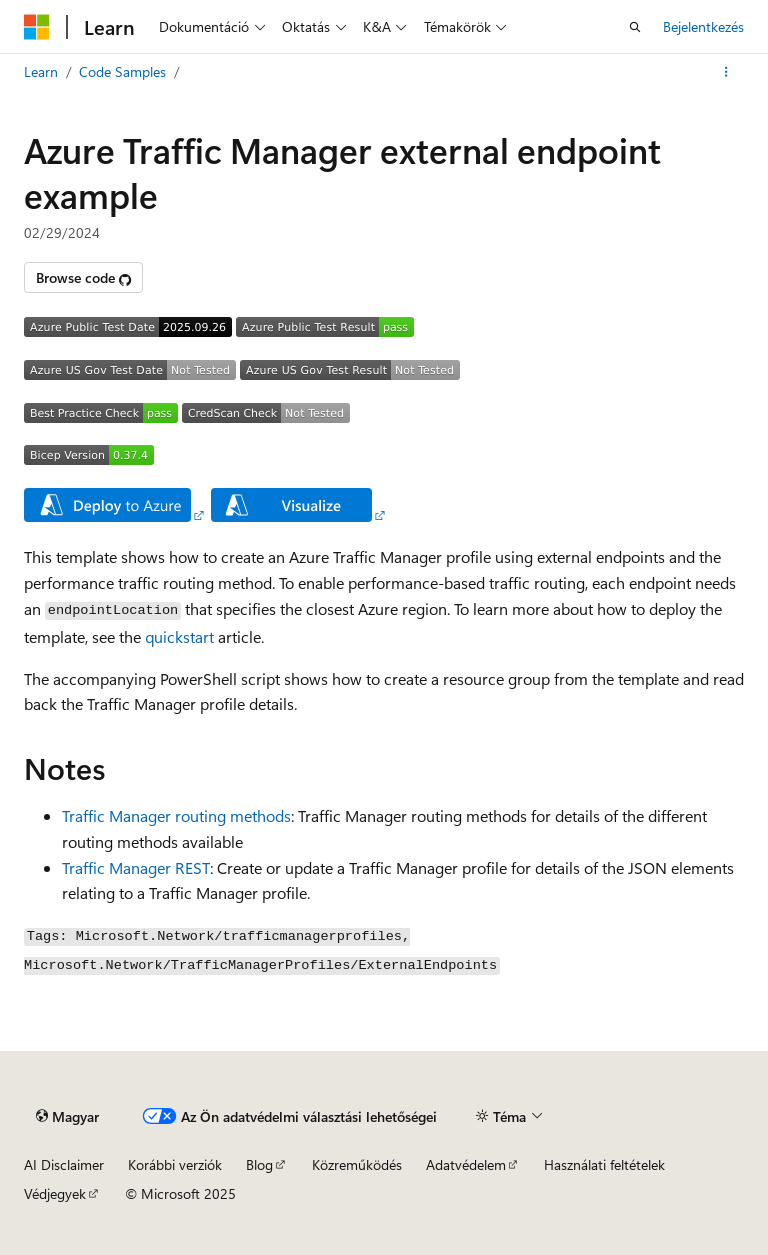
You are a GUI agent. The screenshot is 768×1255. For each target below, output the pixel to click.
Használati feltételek (604, 1164)
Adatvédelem (466, 1164)
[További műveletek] (726, 72)
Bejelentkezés (703, 26)
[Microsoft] (37, 27)
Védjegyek (55, 1193)
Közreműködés (357, 1164)
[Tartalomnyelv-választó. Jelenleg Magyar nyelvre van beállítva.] (67, 1116)
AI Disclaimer (64, 1164)
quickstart (179, 636)
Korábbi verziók (175, 1164)
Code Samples (122, 71)
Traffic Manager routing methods (176, 815)
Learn (41, 71)
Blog (259, 1164)
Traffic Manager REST (136, 867)
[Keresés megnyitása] (635, 27)
